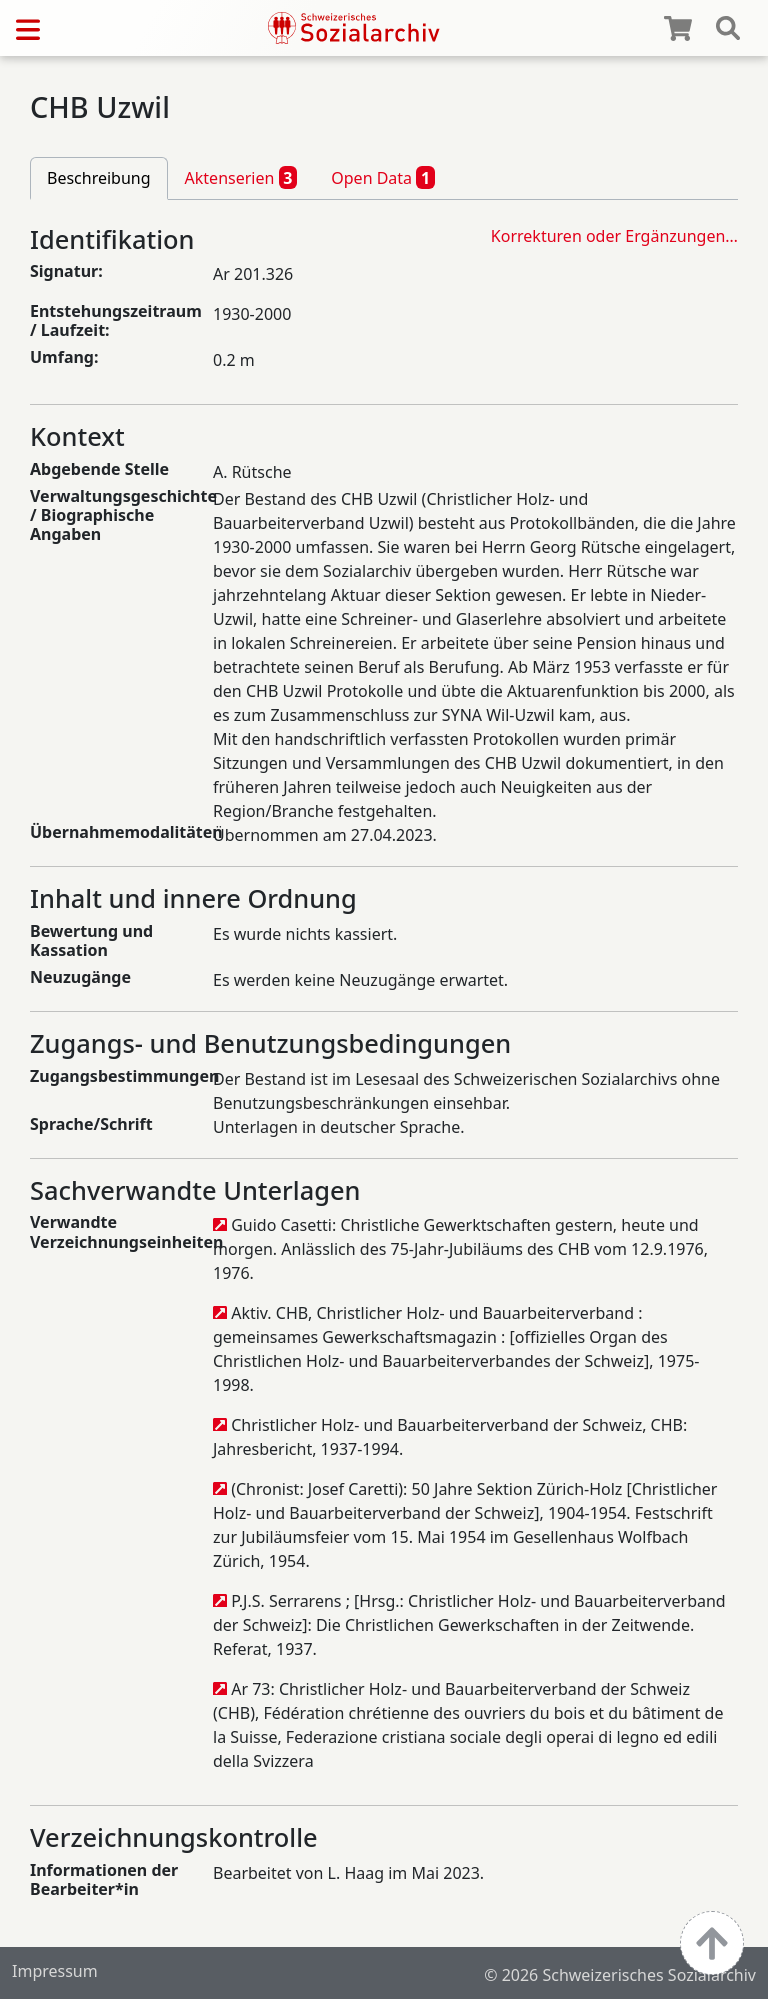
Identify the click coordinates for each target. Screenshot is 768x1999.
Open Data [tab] (383, 177)
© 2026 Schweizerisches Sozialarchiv (620, 1975)
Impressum (55, 1971)
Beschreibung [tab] (99, 178)
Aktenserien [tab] (241, 177)
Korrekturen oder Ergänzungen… (614, 236)
